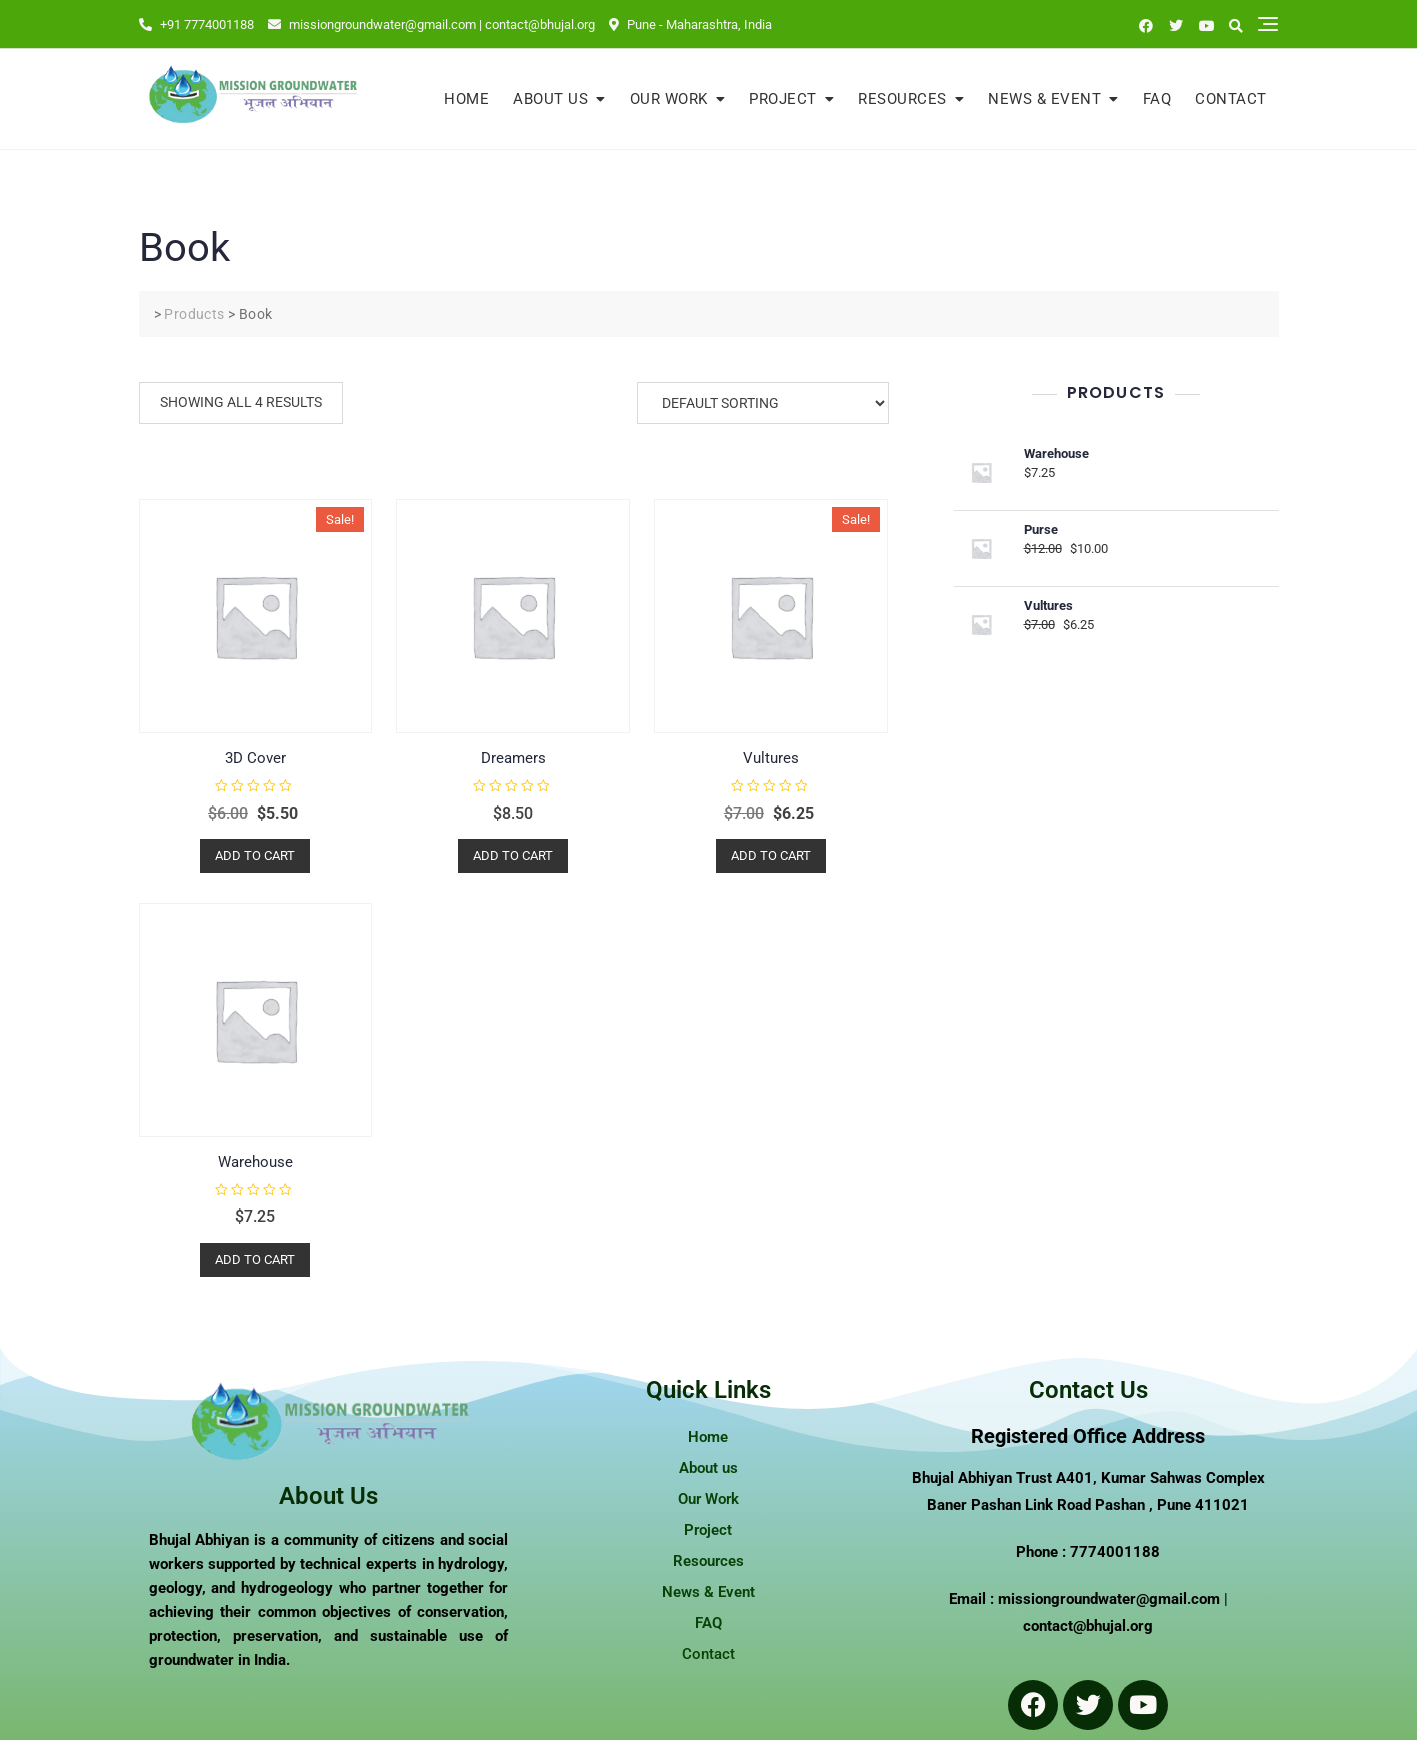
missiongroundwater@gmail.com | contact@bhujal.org (431, 24)
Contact (1231, 99)
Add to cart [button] (255, 855)
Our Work (669, 99)
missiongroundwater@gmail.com (1109, 1599)
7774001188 (1115, 1552)
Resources (902, 99)
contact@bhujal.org (1088, 1626)
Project (783, 99)
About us (550, 99)
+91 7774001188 (196, 24)
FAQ (1157, 99)
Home (466, 99)
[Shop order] (763, 403)
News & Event (1044, 99)
